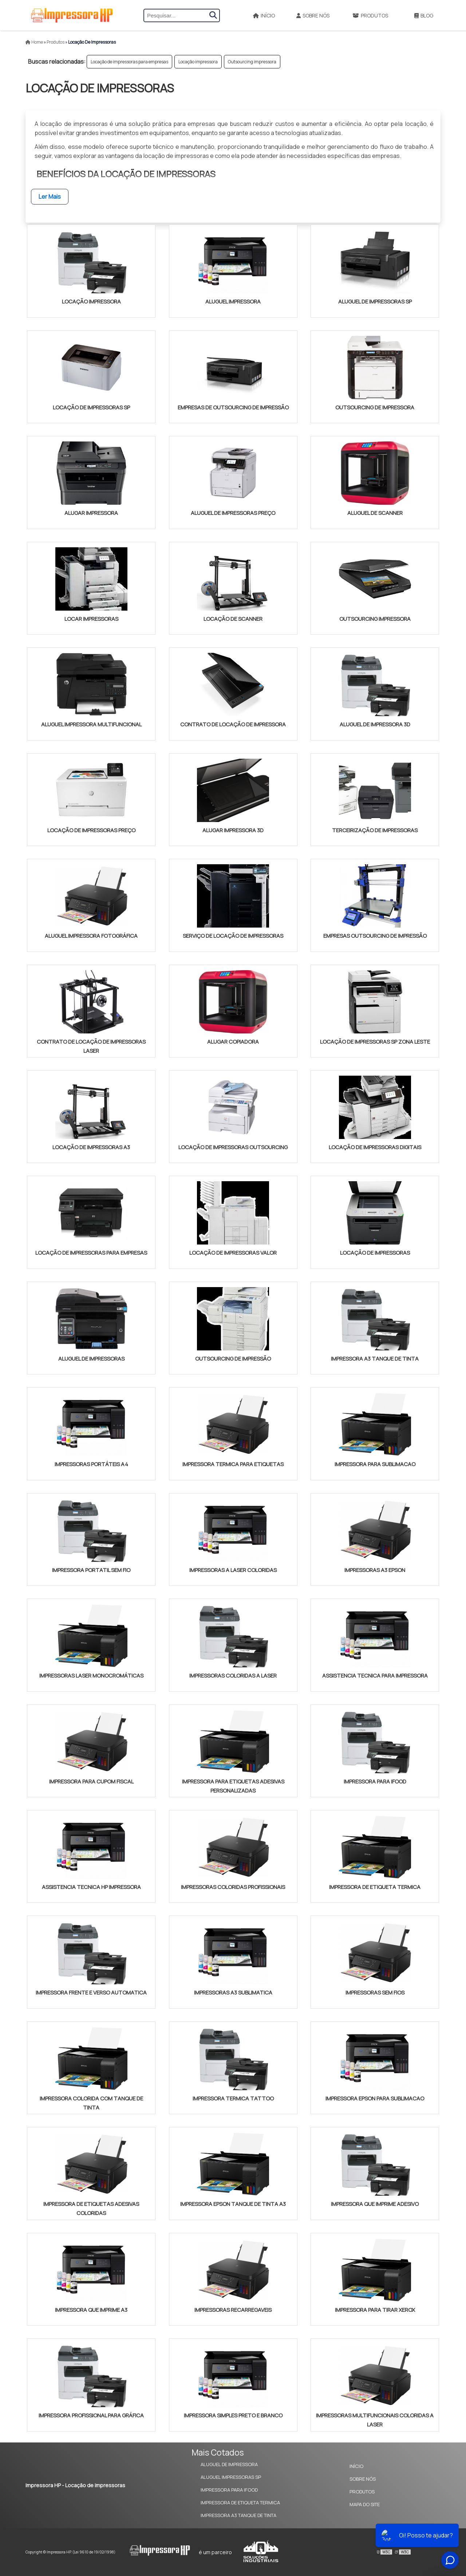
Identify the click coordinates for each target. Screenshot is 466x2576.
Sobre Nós (312, 15)
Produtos (370, 15)
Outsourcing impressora (252, 62)
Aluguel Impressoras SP (231, 2477)
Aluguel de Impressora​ (229, 2464)
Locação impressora (198, 62)
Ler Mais (50, 196)
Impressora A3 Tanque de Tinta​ (238, 2515)
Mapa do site (365, 2504)
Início (264, 15)
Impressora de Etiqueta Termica (240, 2502)
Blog (423, 15)
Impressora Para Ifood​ (229, 2489)
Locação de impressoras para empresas (129, 62)
